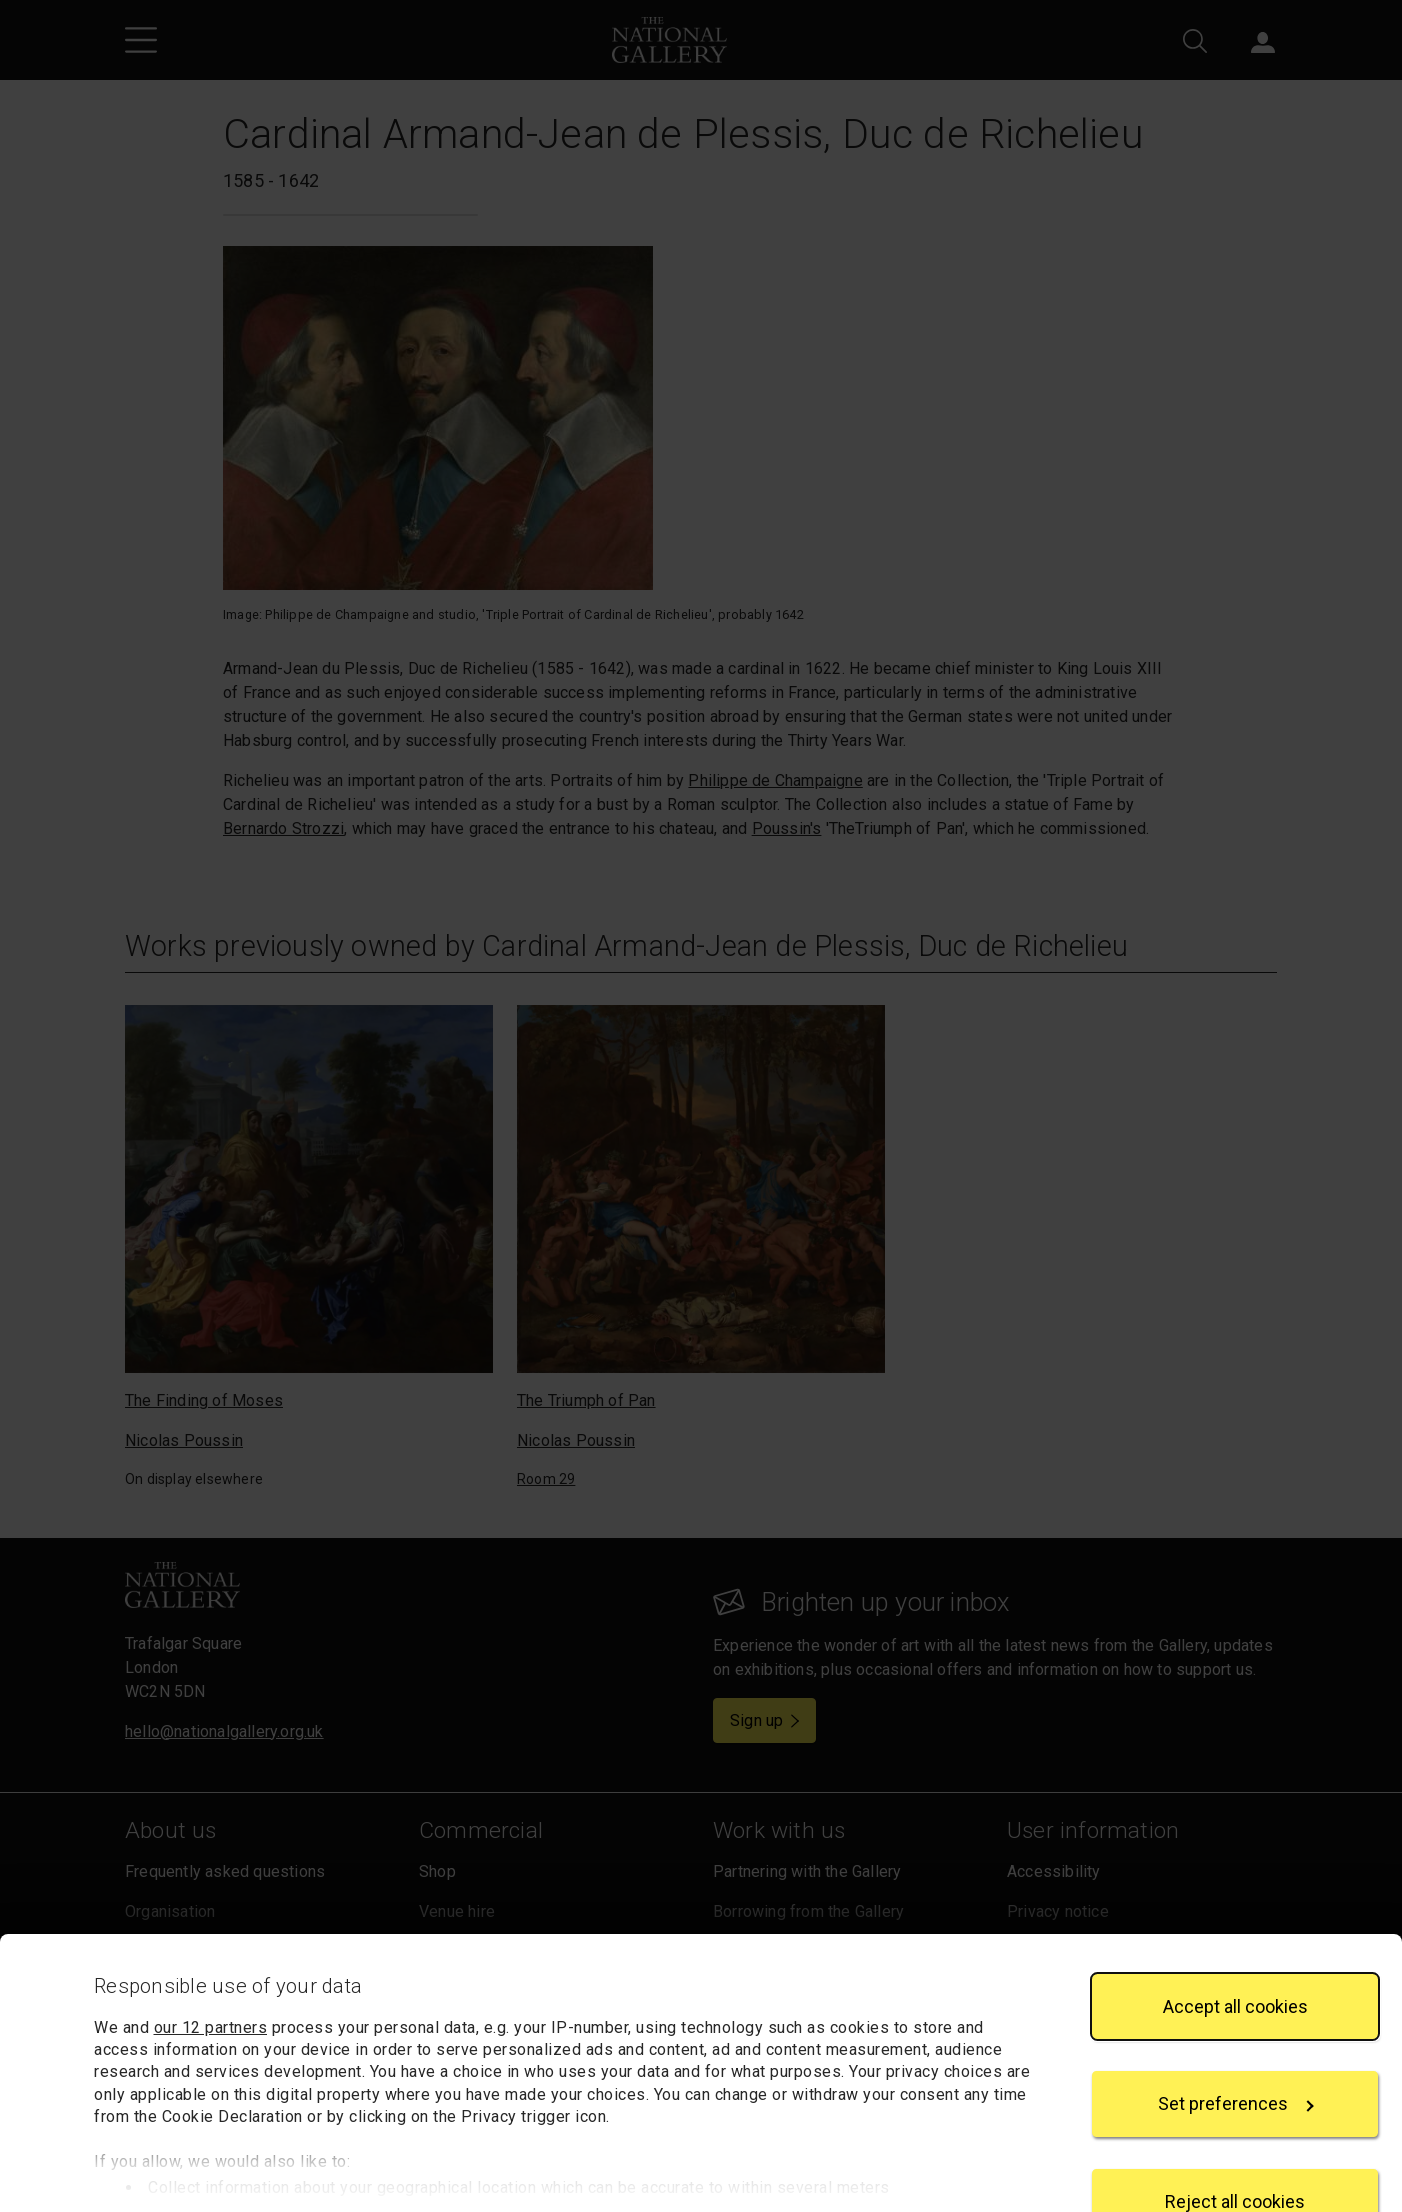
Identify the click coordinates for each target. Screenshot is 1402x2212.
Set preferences (1236, 2042)
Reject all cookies (1235, 2139)
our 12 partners (211, 1965)
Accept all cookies (1235, 1944)
